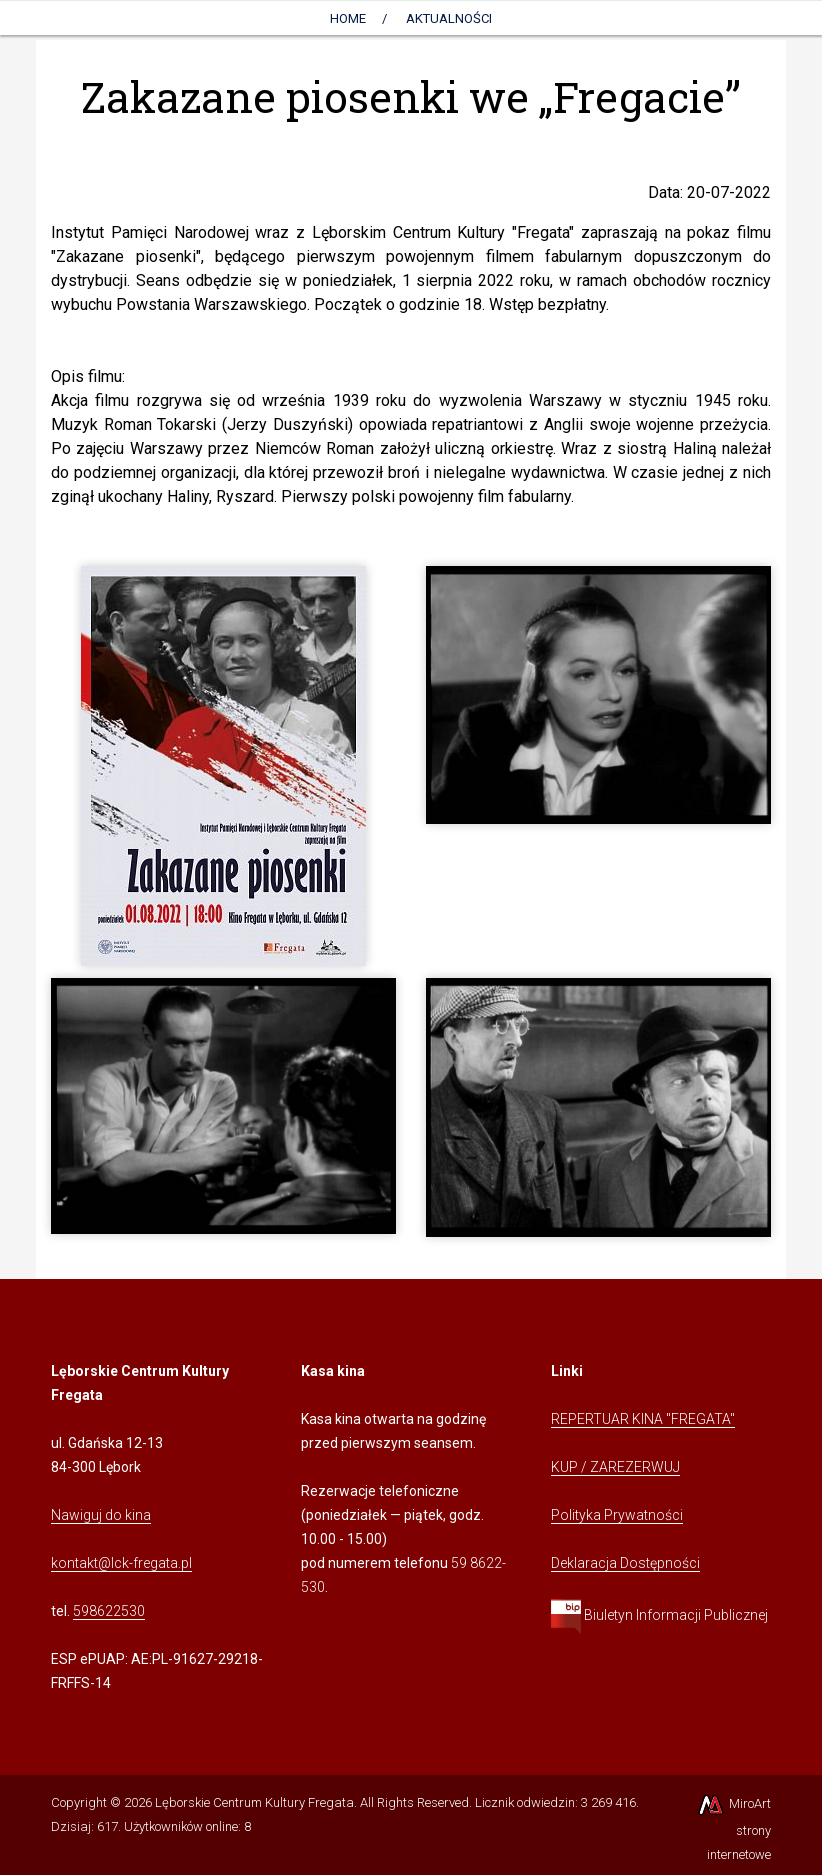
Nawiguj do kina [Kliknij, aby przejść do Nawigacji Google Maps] (101, 1515)
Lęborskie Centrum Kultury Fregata (254, 1802)
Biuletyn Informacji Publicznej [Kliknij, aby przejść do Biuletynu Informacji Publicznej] (659, 1615)
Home (348, 18)
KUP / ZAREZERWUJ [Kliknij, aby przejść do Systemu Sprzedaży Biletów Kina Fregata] (615, 1467)
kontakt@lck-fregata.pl (121, 1563)
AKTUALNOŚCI (449, 18)
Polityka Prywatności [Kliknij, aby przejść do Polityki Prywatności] (617, 1515)
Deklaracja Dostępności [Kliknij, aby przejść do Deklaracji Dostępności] (625, 1563)
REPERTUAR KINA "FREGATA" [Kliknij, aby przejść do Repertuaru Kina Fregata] (643, 1419)
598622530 (109, 1611)
